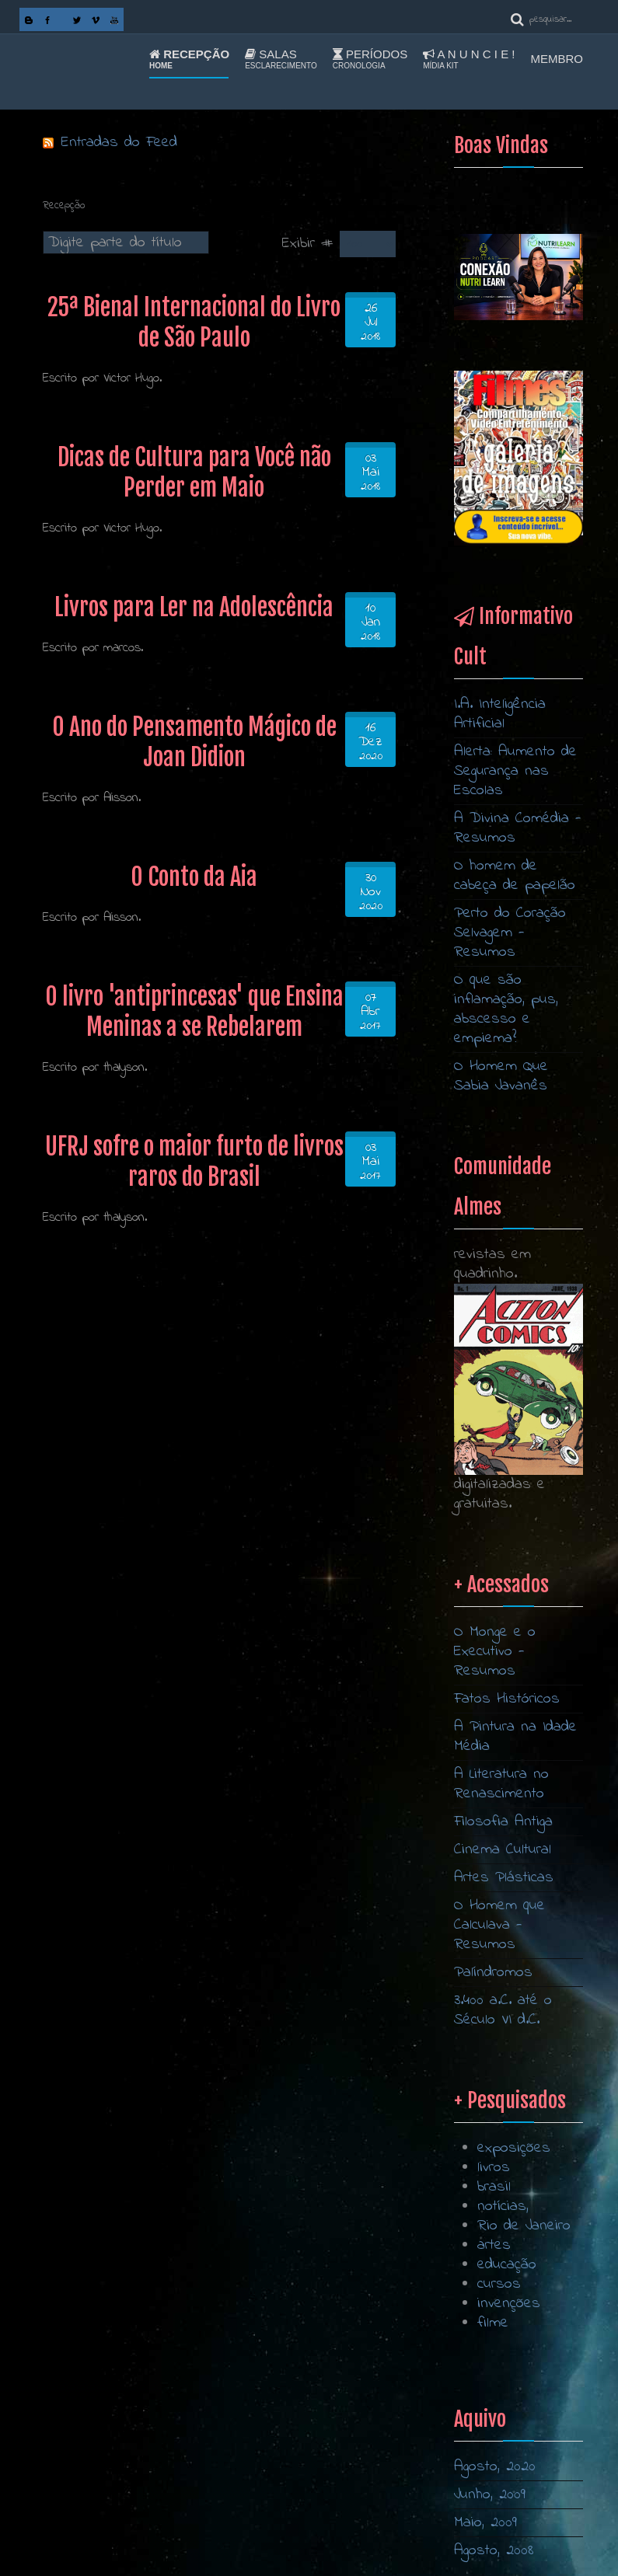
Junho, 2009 (489, 2495)
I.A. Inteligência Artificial (500, 714)
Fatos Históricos (507, 2167)
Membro (557, 58)
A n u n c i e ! (469, 59)
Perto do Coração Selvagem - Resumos (510, 933)
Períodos (370, 59)
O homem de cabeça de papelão (514, 876)
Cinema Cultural (502, 2318)
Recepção (189, 59)
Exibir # (311, 243)
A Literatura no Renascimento (501, 2253)
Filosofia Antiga (503, 2290)
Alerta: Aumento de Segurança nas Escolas (515, 771)
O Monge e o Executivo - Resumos (495, 2120)
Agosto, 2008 (494, 2550)
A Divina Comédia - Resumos (517, 828)
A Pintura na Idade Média (515, 2205)
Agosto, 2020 (495, 2467)
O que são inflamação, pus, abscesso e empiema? (506, 1009)
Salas (281, 59)
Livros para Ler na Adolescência (193, 607)
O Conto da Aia (194, 877)
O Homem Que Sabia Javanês (501, 1076)
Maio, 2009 (485, 2523)
